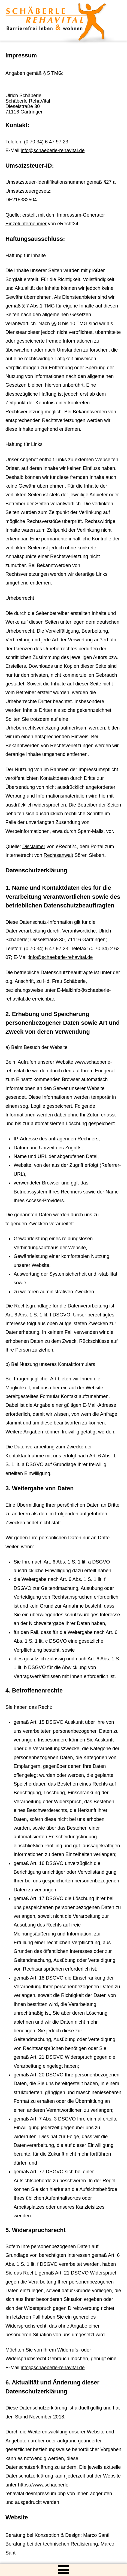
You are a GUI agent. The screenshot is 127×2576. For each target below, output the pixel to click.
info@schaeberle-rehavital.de (52, 150)
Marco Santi (96, 2535)
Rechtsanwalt (58, 855)
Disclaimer (33, 846)
